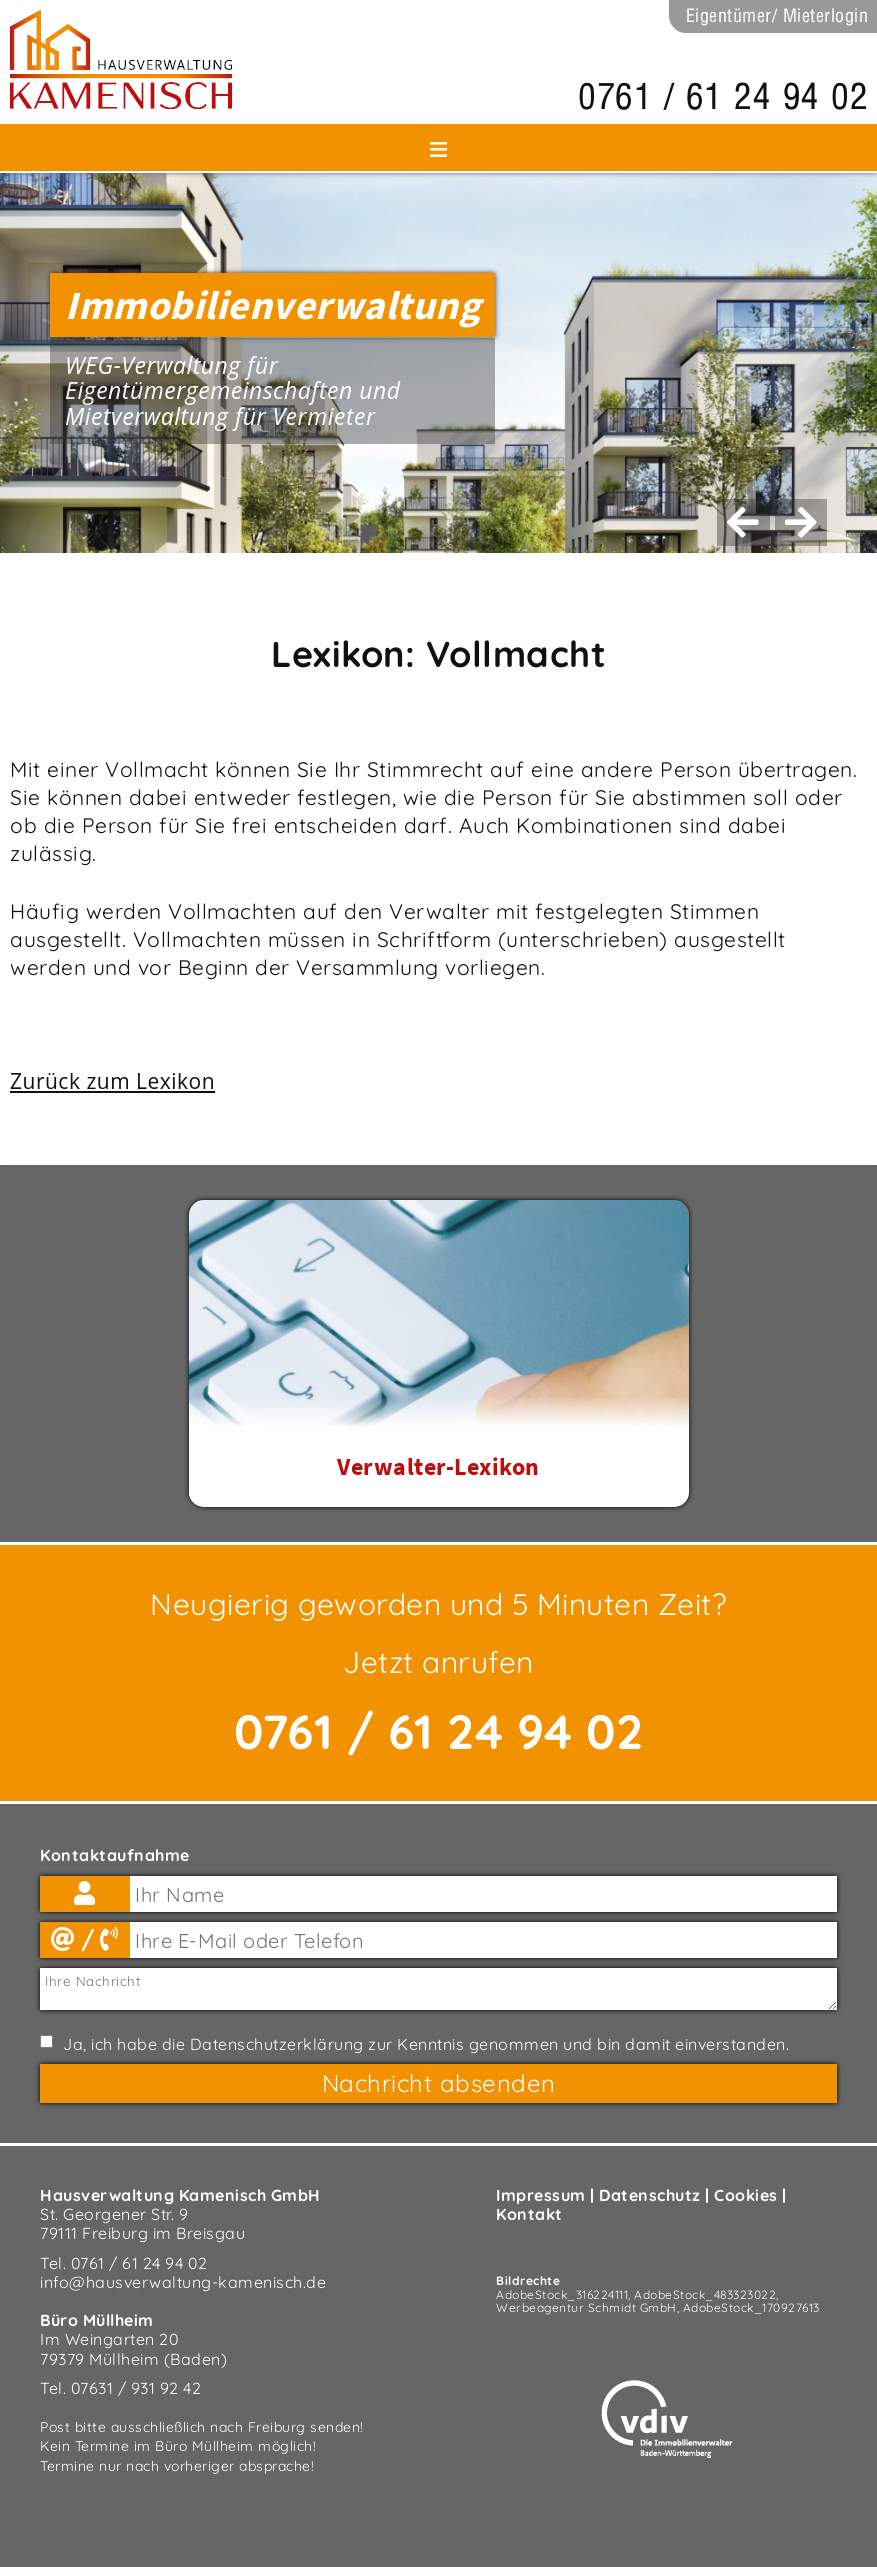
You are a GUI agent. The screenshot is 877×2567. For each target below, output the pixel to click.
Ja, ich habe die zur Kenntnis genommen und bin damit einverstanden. (426, 2044)
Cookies (746, 2195)
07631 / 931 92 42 (136, 2388)
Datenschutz (650, 2195)
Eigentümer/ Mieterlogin (777, 15)
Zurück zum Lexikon (112, 1081)
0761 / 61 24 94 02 (723, 96)
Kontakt (529, 2214)
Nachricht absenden (439, 2083)
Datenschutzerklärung (277, 2044)
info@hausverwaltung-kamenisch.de (183, 2282)
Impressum (541, 2195)
